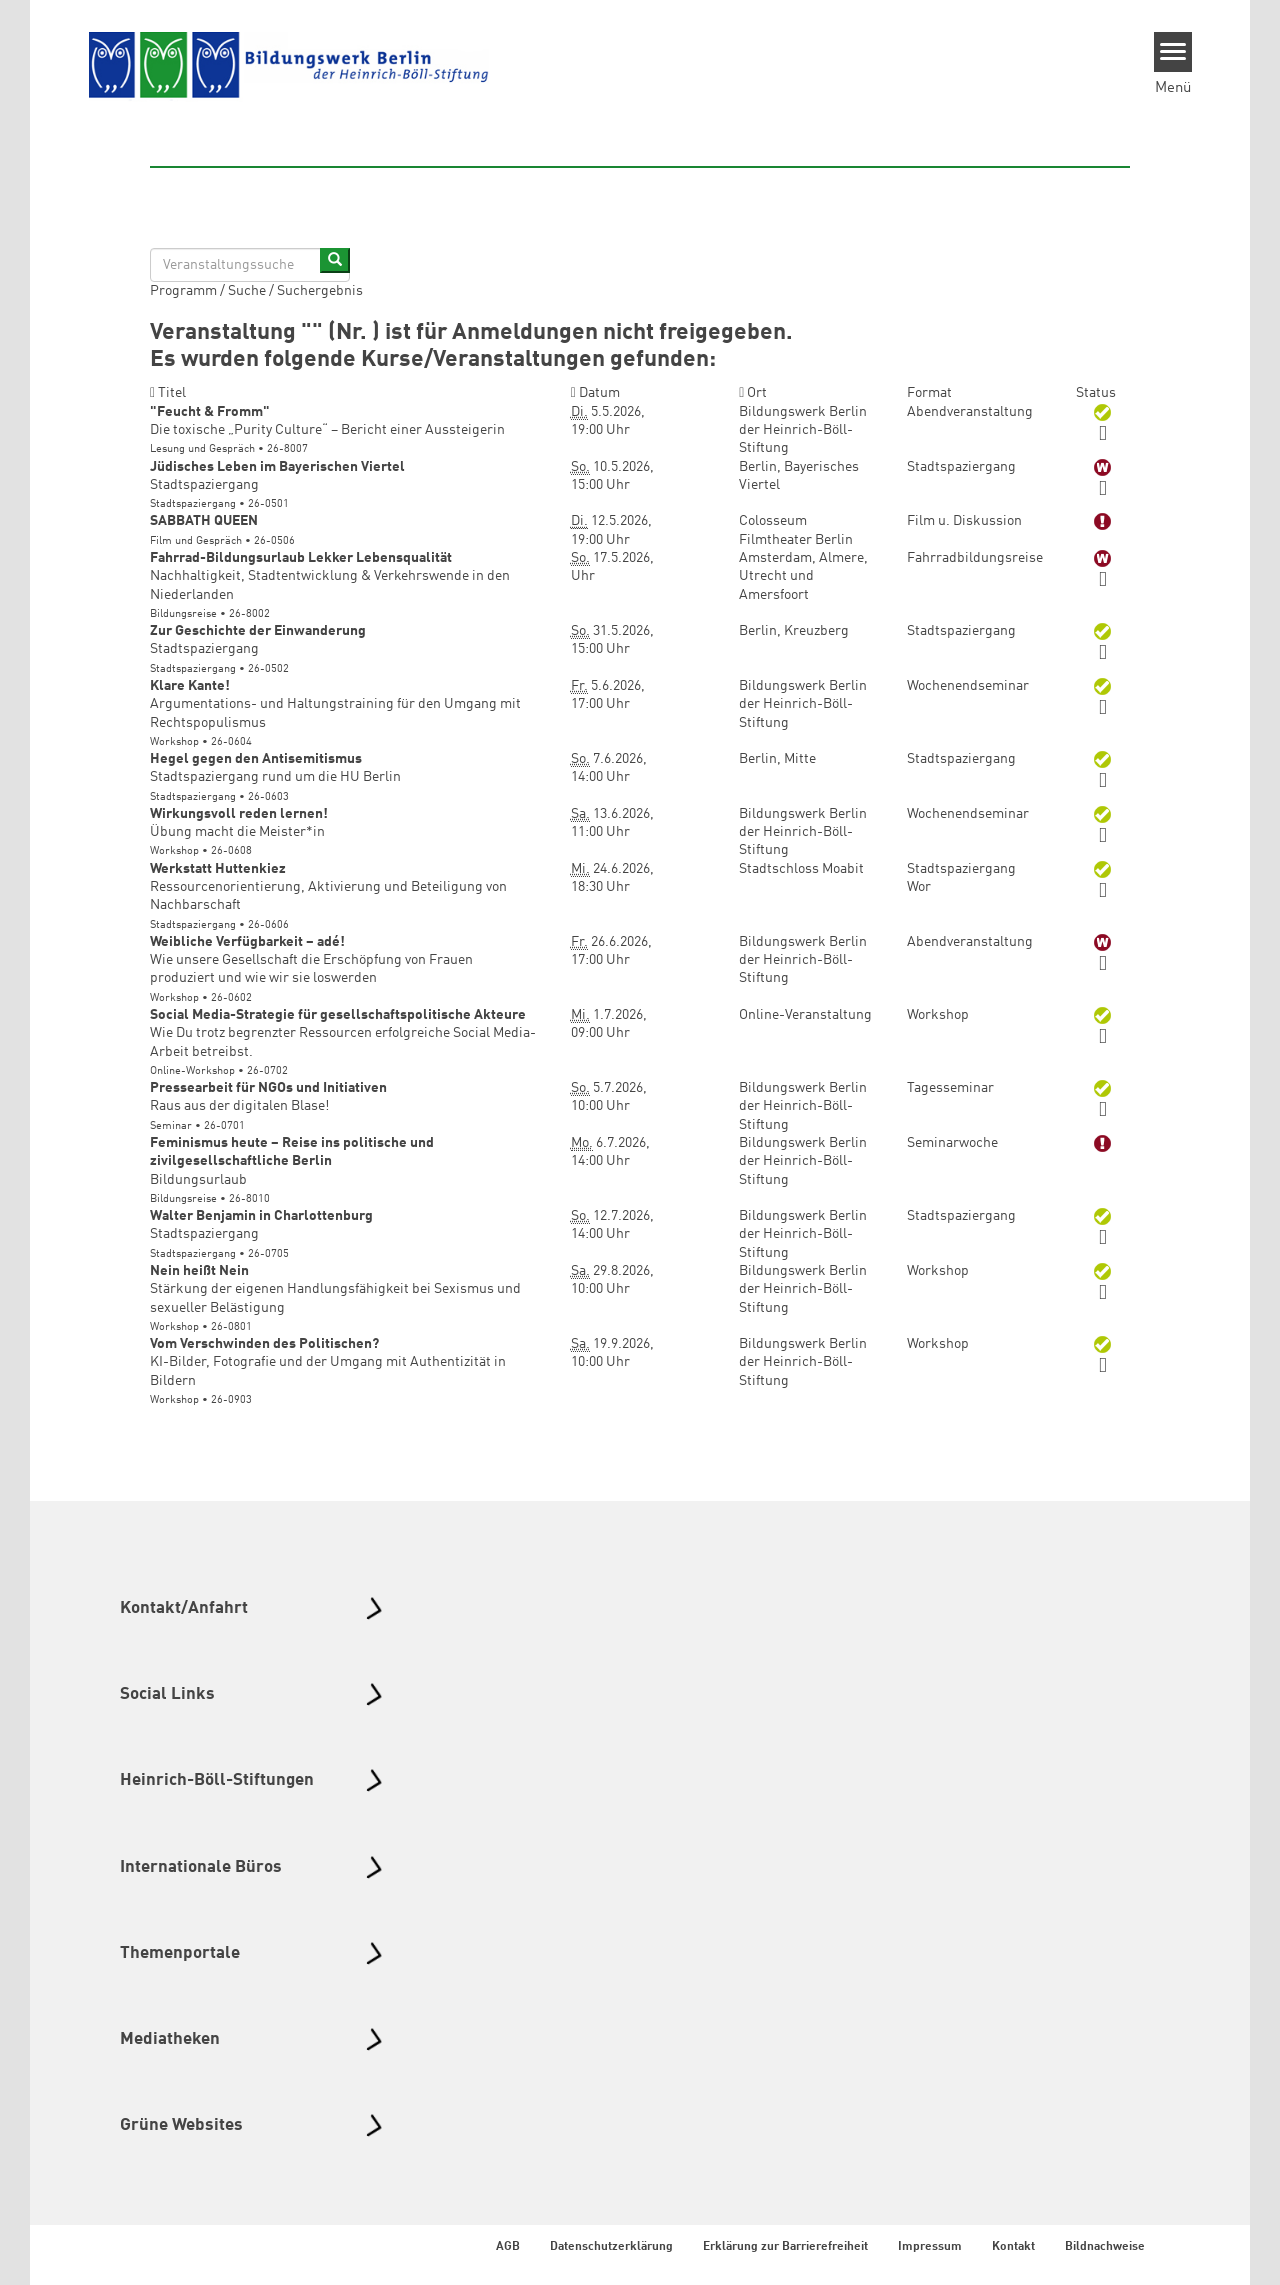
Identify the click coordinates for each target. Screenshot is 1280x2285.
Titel (168, 393)
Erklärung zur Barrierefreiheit (785, 2247)
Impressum (930, 2247)
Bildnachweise (1105, 2247)
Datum (595, 393)
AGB (508, 2247)
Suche (247, 291)
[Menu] (1173, 52)
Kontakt (1013, 2247)
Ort (753, 393)
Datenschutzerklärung (611, 2247)
